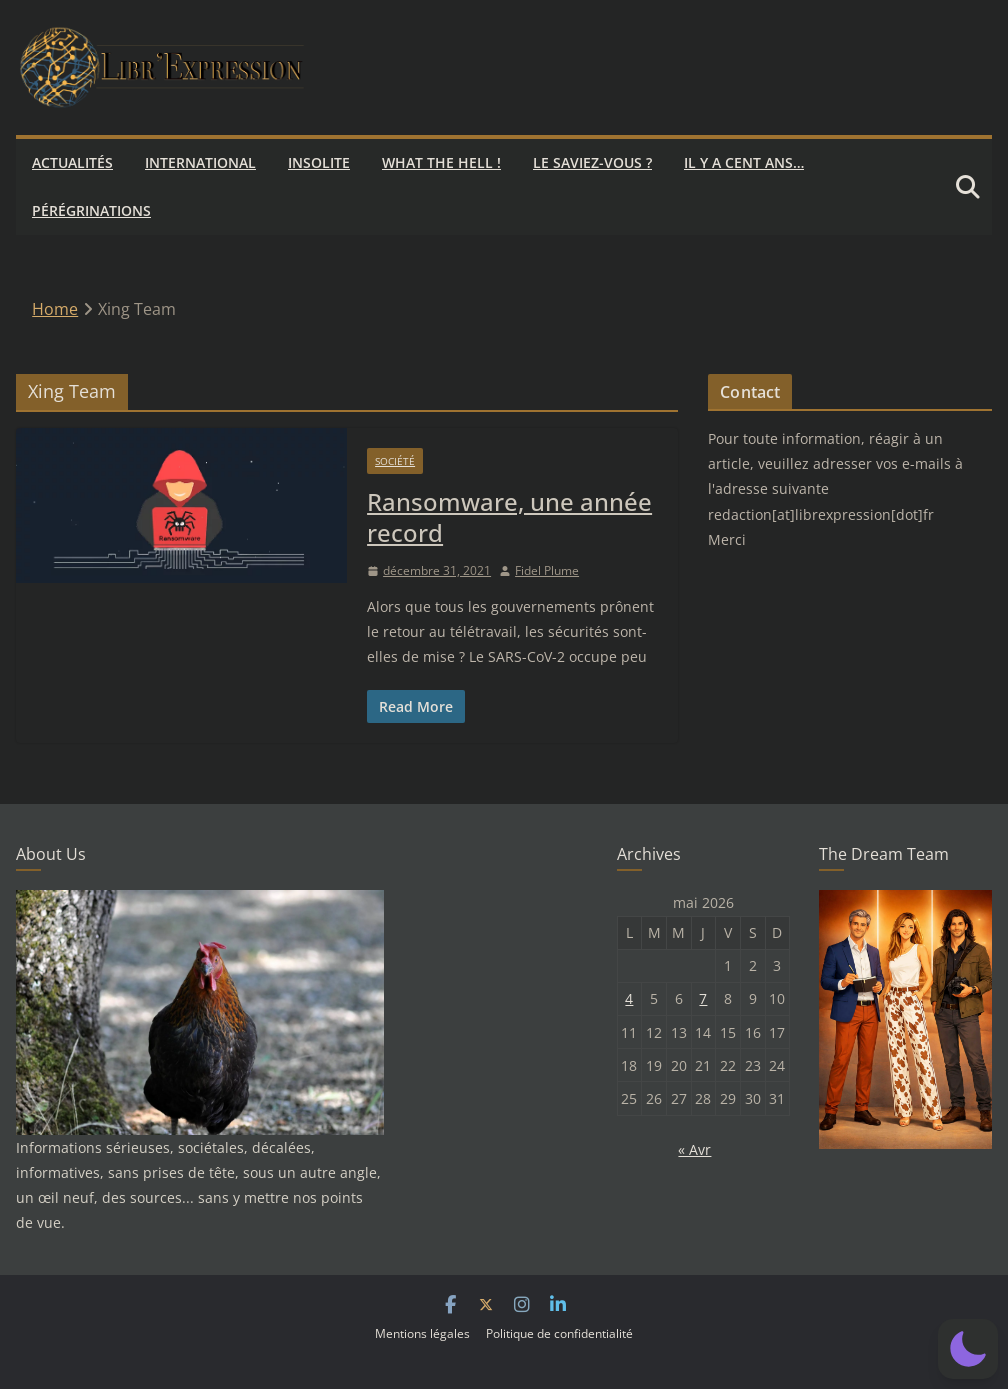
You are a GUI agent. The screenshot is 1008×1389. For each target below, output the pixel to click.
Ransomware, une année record (509, 517)
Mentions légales (422, 1333)
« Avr (694, 1149)
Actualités (72, 162)
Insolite (319, 162)
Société (395, 461)
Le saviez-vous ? (592, 162)
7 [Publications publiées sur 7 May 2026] (703, 998)
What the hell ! (441, 162)
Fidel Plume (547, 570)
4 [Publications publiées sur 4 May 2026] (629, 998)
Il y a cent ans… (744, 162)
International (200, 162)
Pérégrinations (91, 210)
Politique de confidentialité (559, 1333)
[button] (968, 1349)
